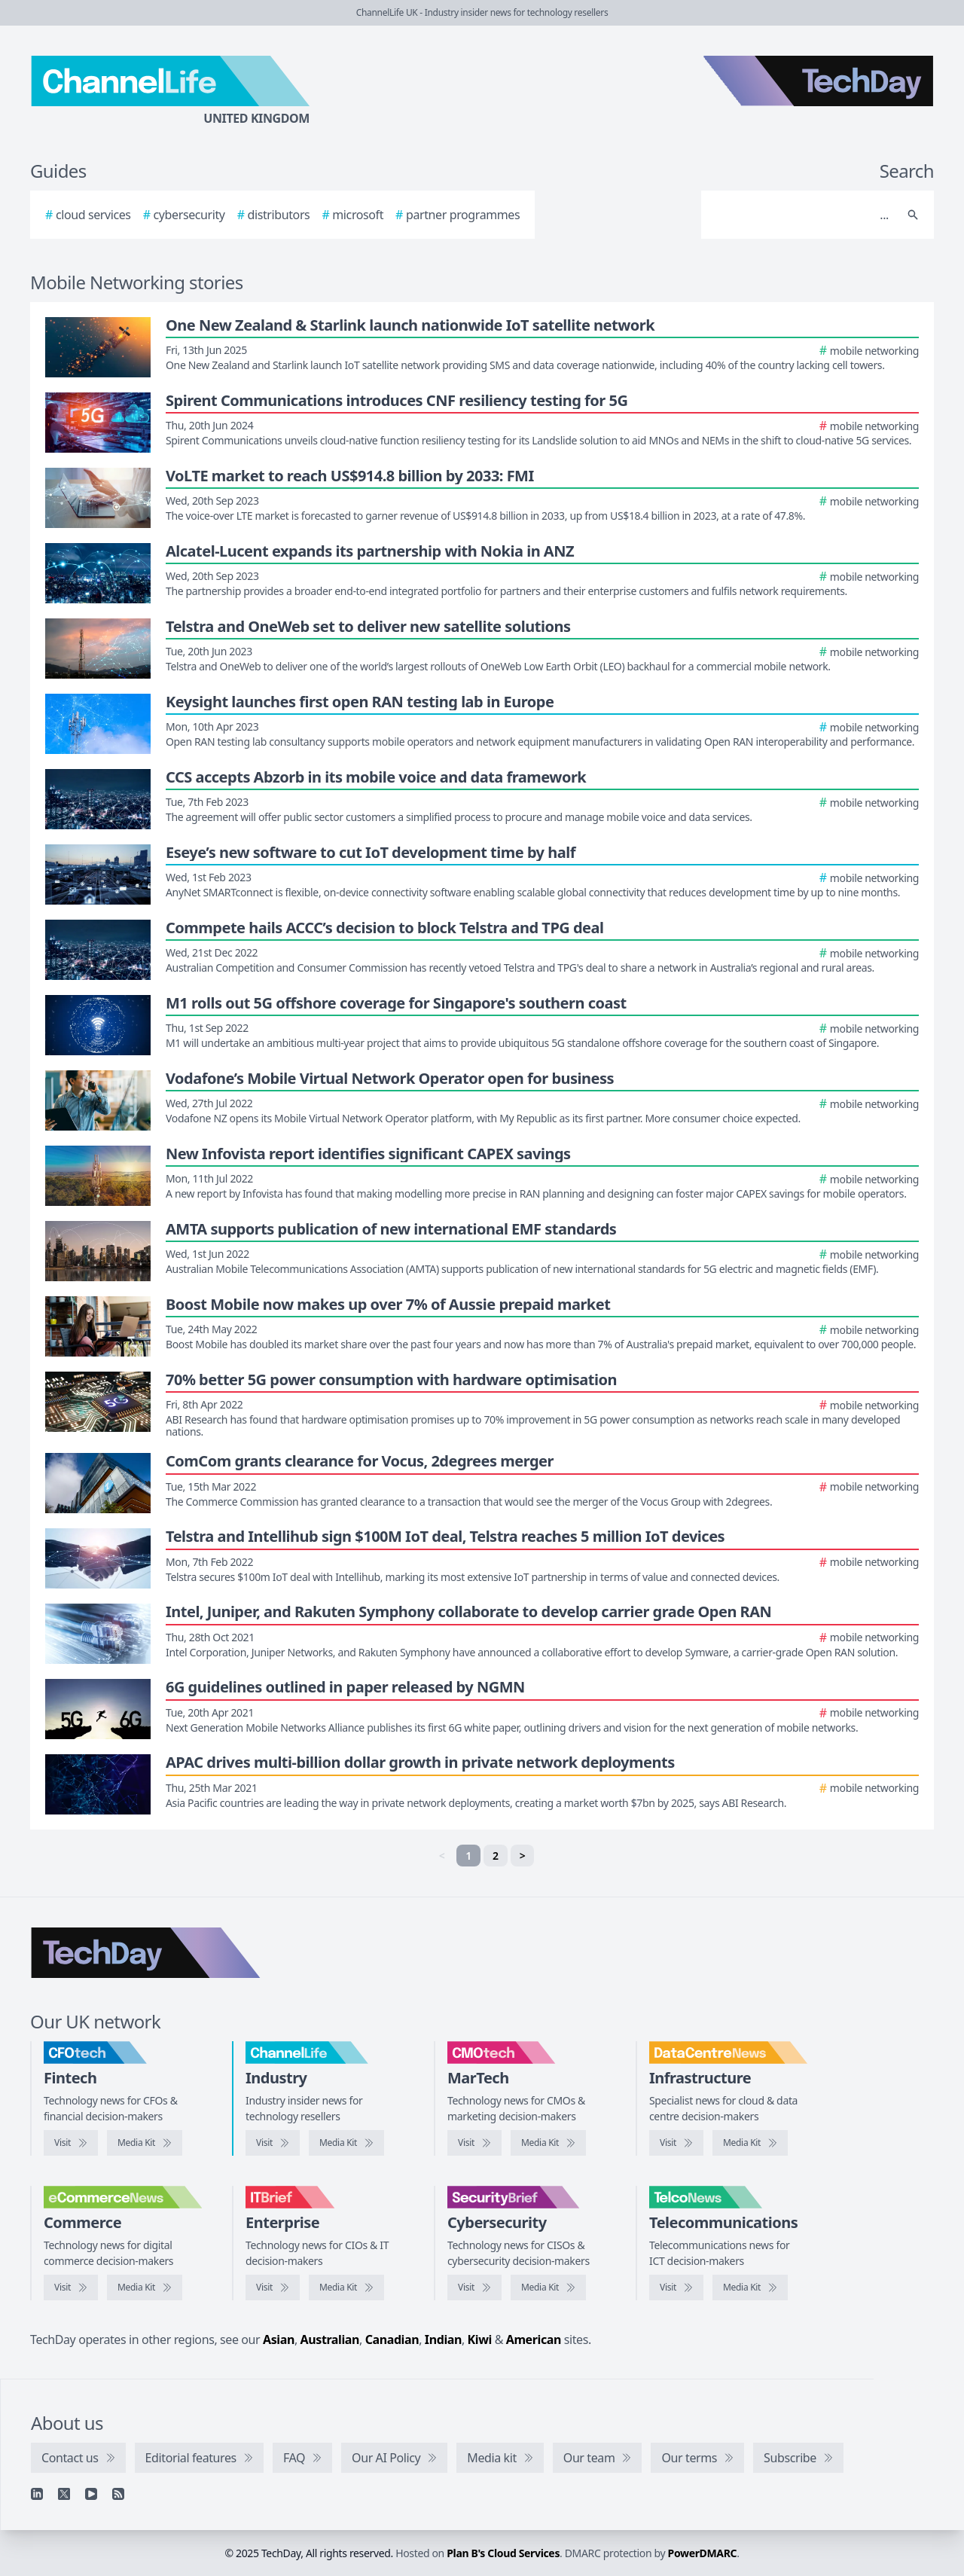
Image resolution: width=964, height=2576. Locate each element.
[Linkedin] (37, 2494)
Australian (329, 2339)
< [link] (442, 1855)
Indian (443, 2339)
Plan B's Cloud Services (503, 2553)
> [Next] (523, 1855)
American (533, 2339)
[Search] (802, 215)
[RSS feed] (118, 2494)
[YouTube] (91, 2494)
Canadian (392, 2339)
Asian (278, 2339)
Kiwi (480, 2339)
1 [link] (468, 1855)
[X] (64, 2494)
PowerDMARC (702, 2553)
